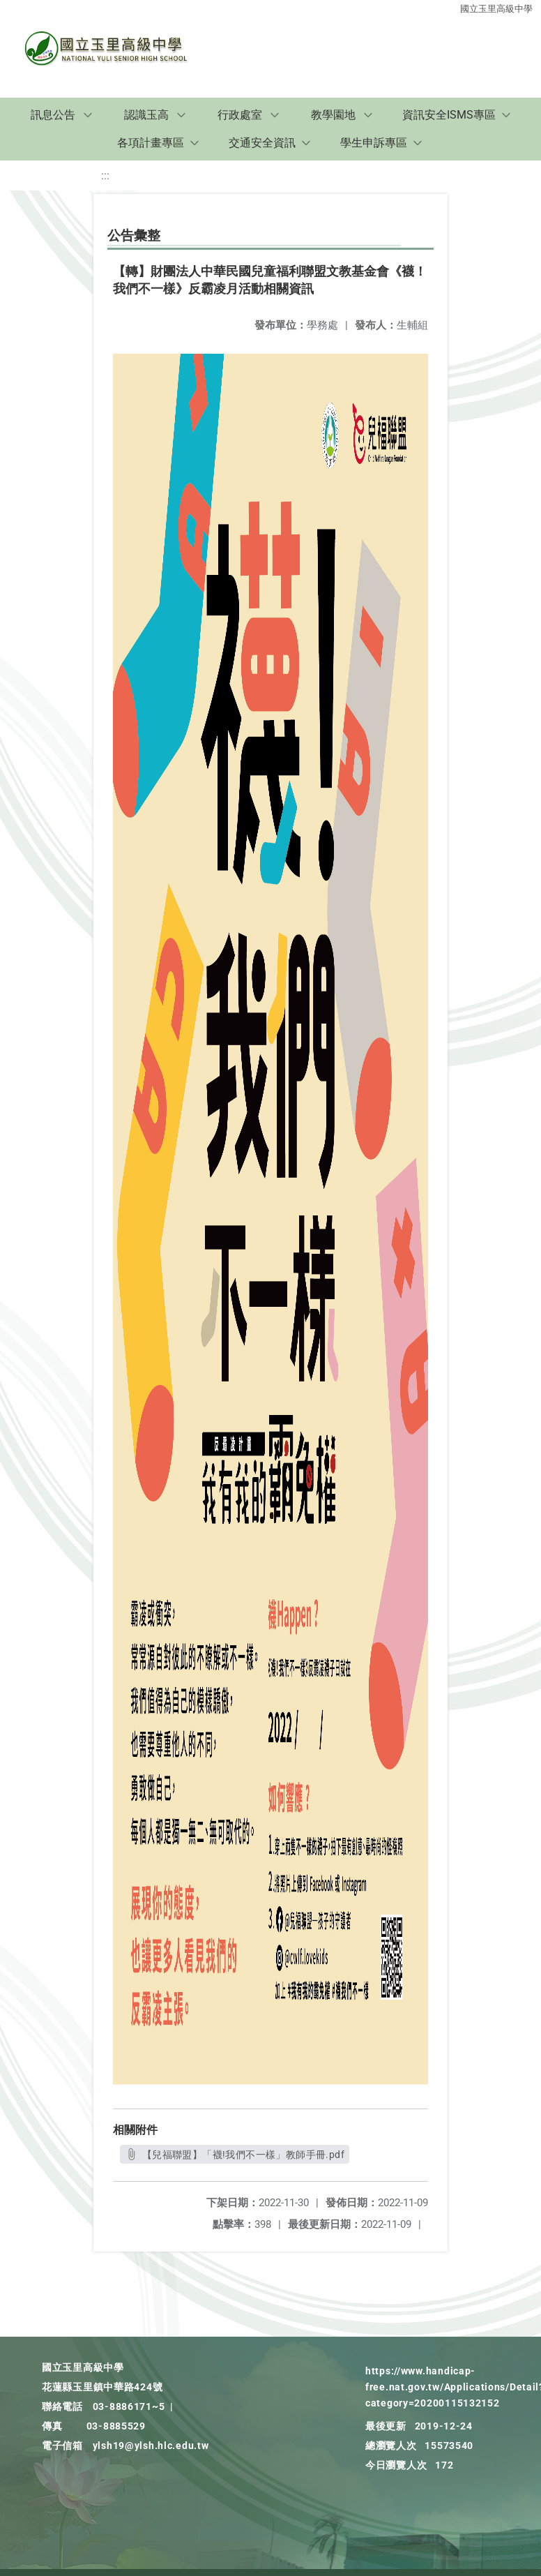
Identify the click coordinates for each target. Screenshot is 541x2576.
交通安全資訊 (262, 142)
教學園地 (333, 114)
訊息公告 (53, 114)
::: (105, 175)
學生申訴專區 (373, 142)
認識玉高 (146, 114)
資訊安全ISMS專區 (449, 114)
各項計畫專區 (150, 142)
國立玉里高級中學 (496, 8)
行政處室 (240, 114)
